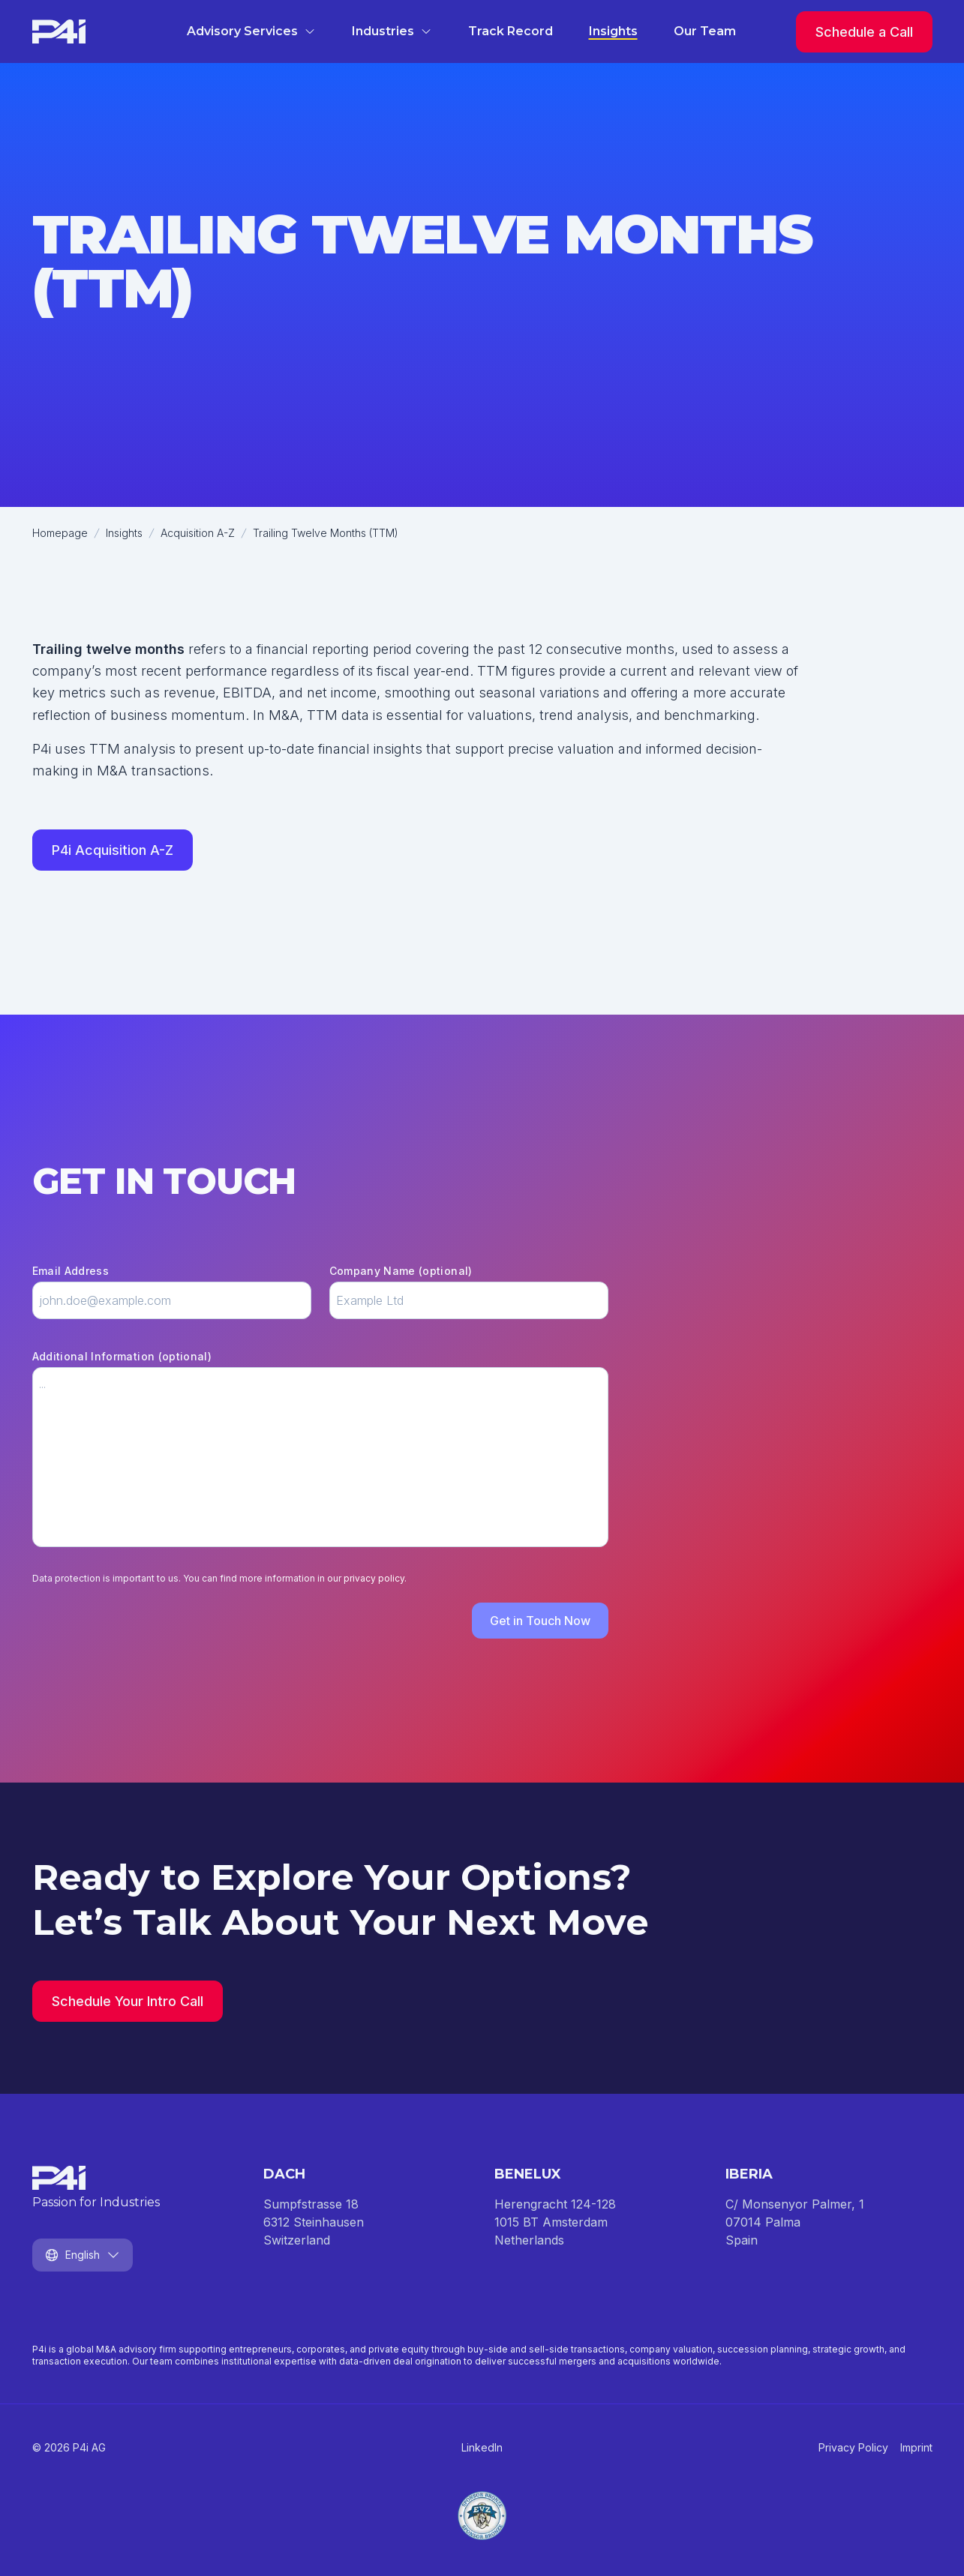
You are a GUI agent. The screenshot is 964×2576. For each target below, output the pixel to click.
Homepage (60, 532)
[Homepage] (59, 31)
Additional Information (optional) (122, 1356)
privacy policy (374, 1578)
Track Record (510, 31)
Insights (613, 31)
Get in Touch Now (540, 1620)
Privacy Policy (853, 2447)
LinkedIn (482, 2447)
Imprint (916, 2447)
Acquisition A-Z (198, 532)
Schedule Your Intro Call (127, 2001)
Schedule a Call (864, 32)
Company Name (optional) (401, 1270)
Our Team (705, 31)
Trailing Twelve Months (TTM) (325, 532)
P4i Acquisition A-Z (112, 850)
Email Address (71, 1270)
